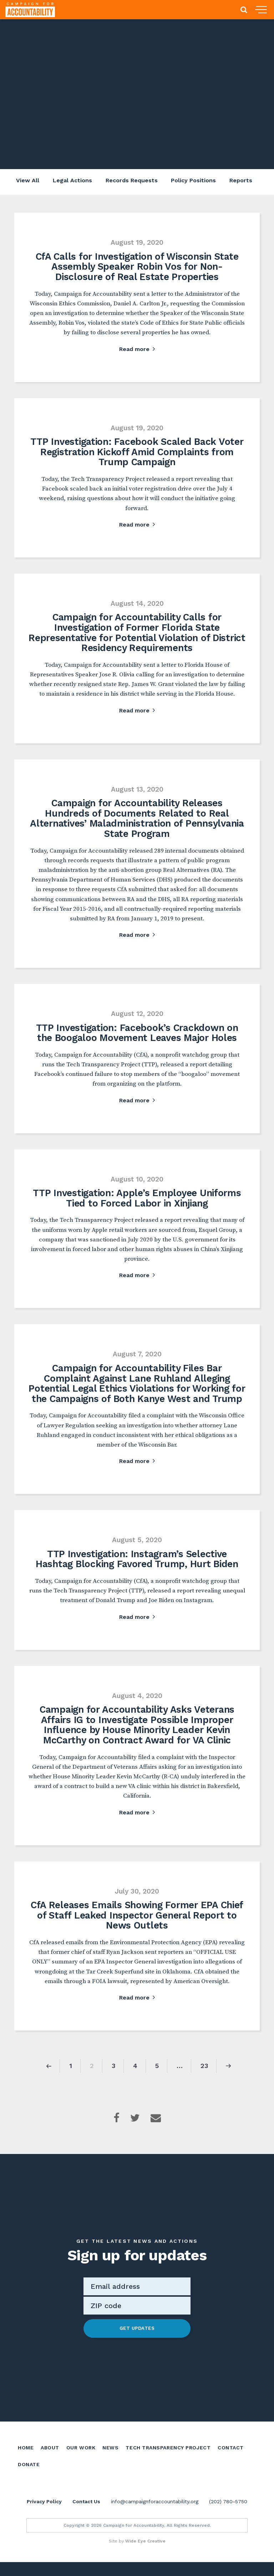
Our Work (80, 2454)
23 (204, 2073)
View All (25, 181)
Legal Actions (71, 181)
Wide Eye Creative (145, 2554)
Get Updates (137, 2335)
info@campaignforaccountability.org (154, 2515)
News (110, 2454)
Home (26, 2454)
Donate (29, 2471)
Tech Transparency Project (168, 2454)
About (50, 2454)
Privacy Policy (44, 2515)
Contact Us (86, 2515)
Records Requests (131, 181)
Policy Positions (193, 181)
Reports (241, 181)
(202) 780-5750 (228, 2515)
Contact (230, 2454)
